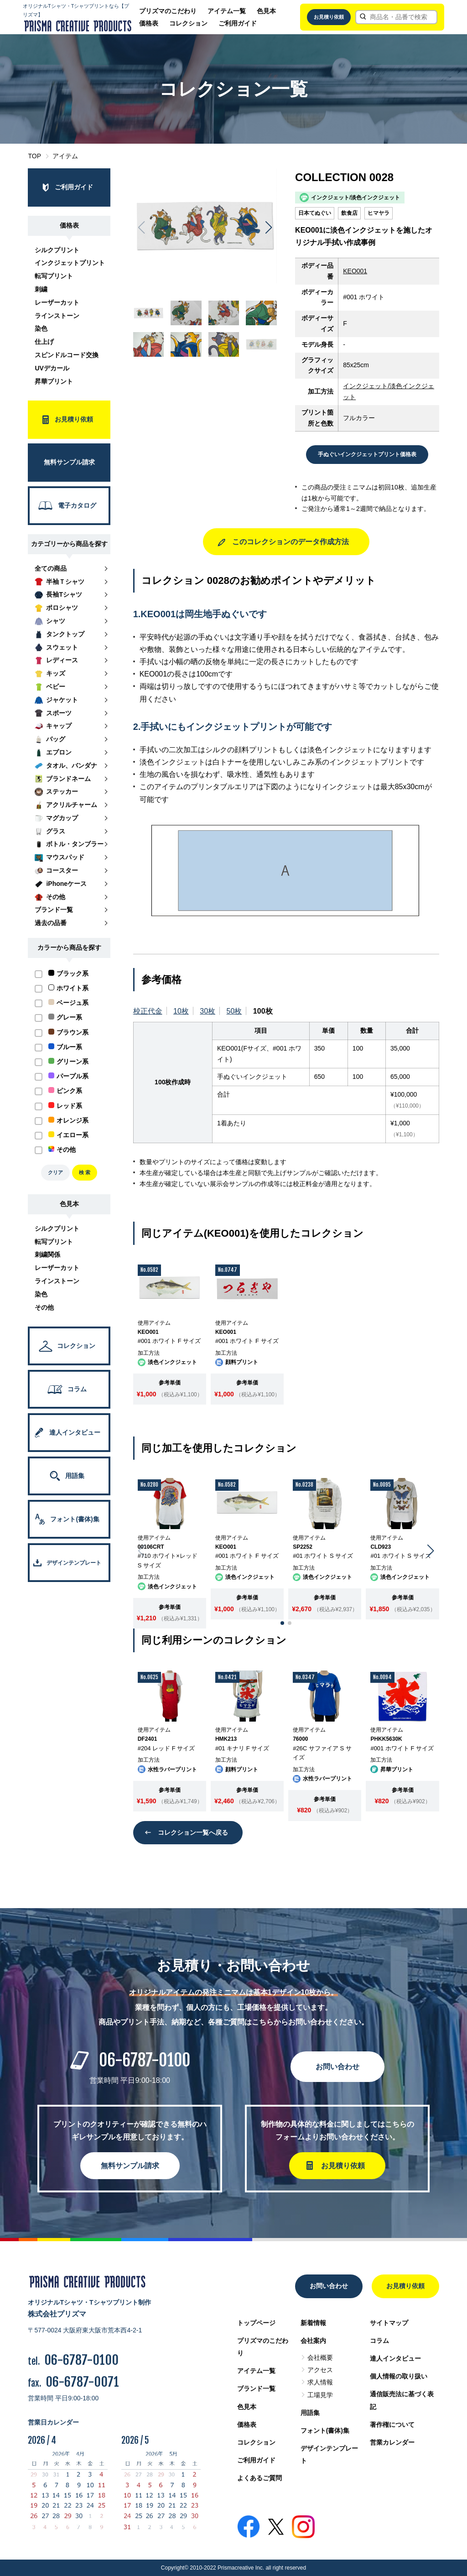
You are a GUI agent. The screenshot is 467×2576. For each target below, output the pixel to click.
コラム (379, 2340)
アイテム (65, 156)
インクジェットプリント (70, 262)
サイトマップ (389, 2322)
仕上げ (44, 341)
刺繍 (41, 289)
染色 (41, 328)
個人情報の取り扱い (398, 2376)
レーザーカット (57, 302)
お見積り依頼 (329, 17)
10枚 (181, 1011)
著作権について (392, 2424)
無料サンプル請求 (130, 2166)
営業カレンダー (392, 2442)
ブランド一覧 (256, 2388)
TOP (34, 156)
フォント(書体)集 (325, 2430)
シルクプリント (57, 250)
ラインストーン (57, 315)
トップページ (256, 2322)
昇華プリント (54, 381)
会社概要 (320, 2357)
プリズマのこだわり (168, 11)
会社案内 (313, 2340)
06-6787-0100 (144, 2060)
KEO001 (355, 271)
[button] (268, 227)
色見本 (266, 11)
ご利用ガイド (237, 23)
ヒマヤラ (378, 213)
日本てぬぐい (314, 213)
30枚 (207, 1011)
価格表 (148, 23)
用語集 (310, 2412)
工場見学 (320, 2395)
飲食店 (349, 213)
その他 (44, 1307)
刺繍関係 (47, 1254)
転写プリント (54, 276)
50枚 (234, 1011)
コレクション (188, 23)
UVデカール (52, 368)
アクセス (320, 2369)
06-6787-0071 (82, 2382)
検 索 (84, 1172)
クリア (55, 1172)
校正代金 (147, 1011)
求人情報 (320, 2382)
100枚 (263, 1011)
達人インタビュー (395, 2358)
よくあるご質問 (259, 2478)
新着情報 (313, 2322)
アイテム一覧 (227, 11)
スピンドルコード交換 (67, 355)
